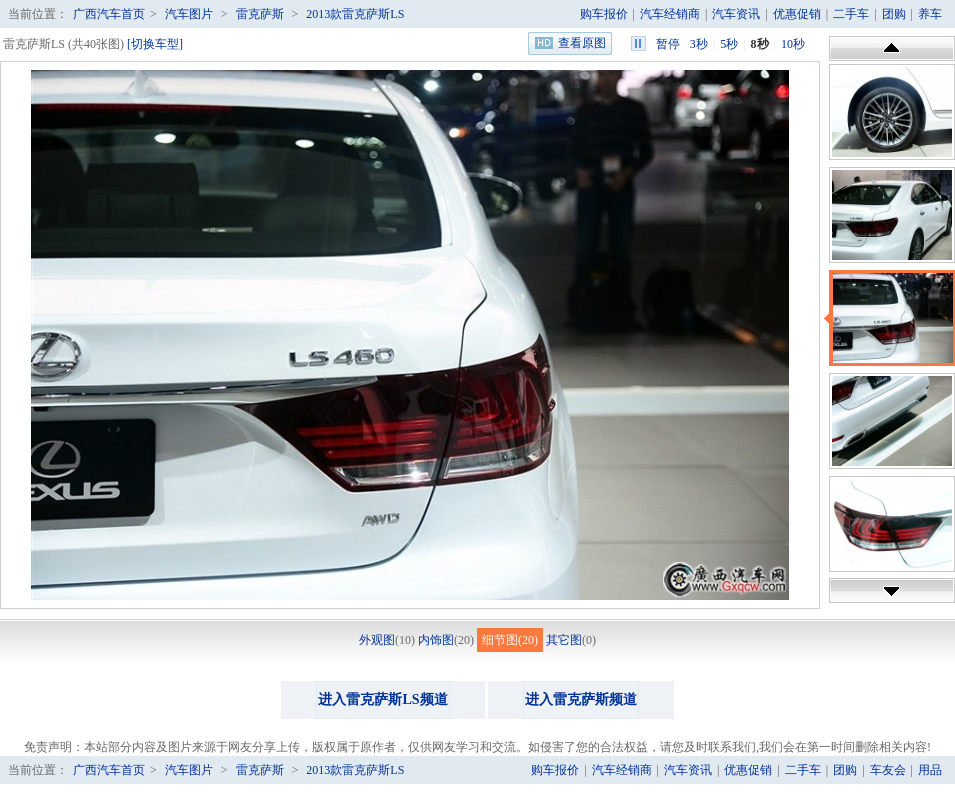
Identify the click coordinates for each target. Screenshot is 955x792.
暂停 (668, 44)
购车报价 (604, 14)
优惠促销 (797, 14)
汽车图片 (189, 14)
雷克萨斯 (260, 14)
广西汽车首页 (109, 14)
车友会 (888, 770)
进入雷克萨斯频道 (581, 699)
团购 (894, 14)
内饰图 (436, 640)
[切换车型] (155, 44)
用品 (930, 770)
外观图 (377, 640)
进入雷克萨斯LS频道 (382, 699)
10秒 (793, 44)
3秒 (699, 44)
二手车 (851, 14)
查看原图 (582, 43)
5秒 (729, 44)
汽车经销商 (670, 14)
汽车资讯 (736, 14)
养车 (930, 14)
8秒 (760, 44)
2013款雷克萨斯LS (355, 14)
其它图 (564, 640)
